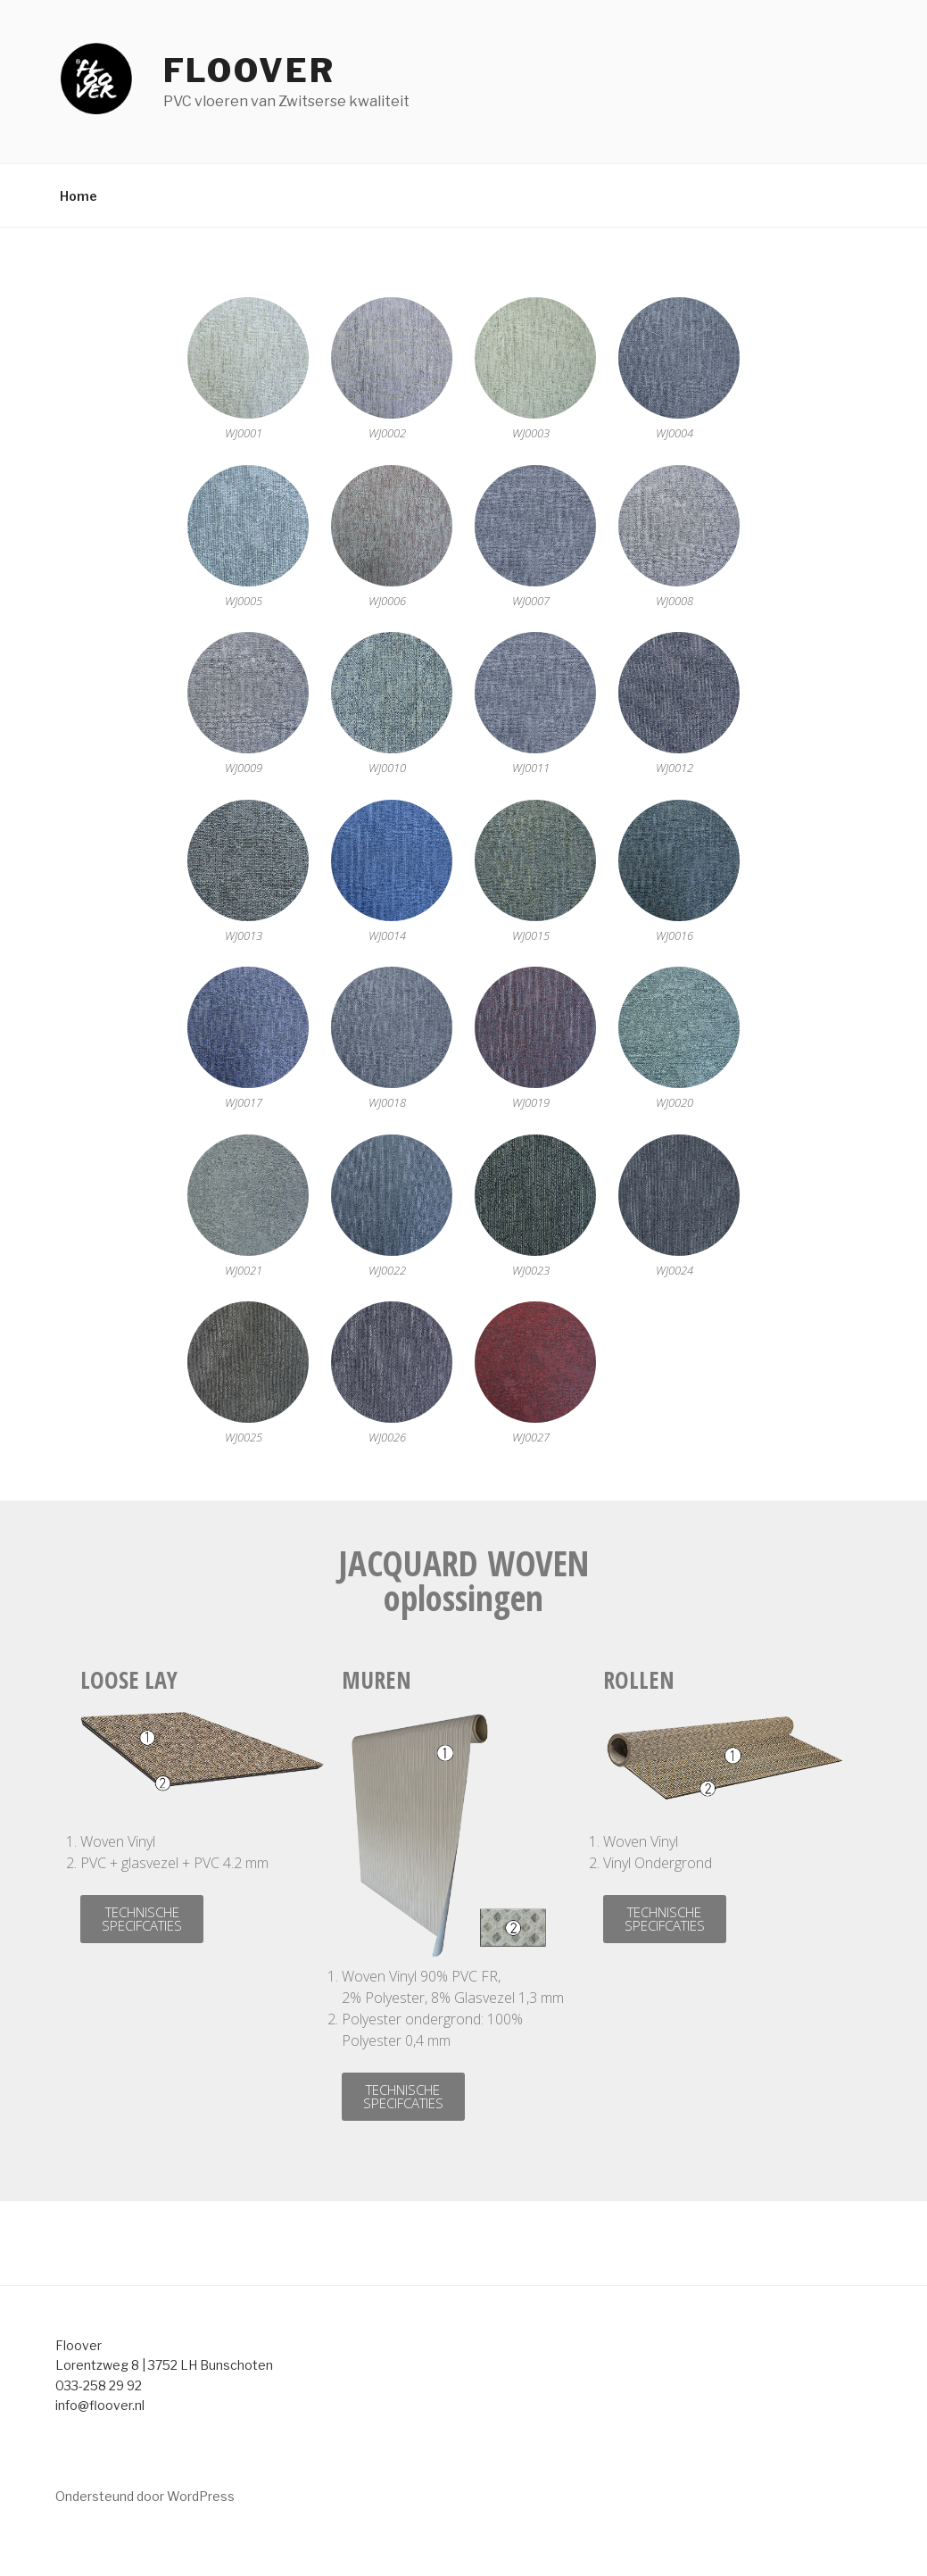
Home (78, 196)
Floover (249, 70)
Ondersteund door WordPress (145, 2496)
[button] (141, 1919)
